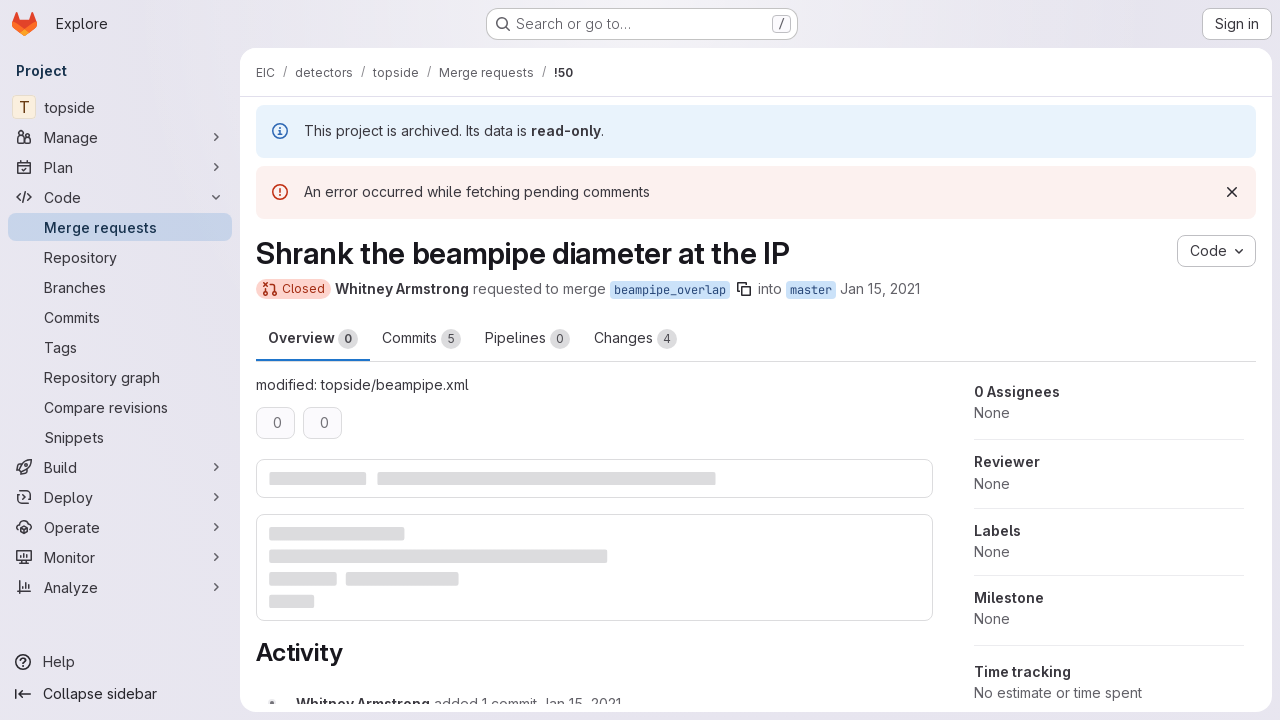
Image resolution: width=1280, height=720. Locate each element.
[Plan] (120, 167)
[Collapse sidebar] (120, 694)
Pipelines (527, 339)
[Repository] (120, 257)
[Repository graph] (120, 377)
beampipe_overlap (670, 290)
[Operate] (120, 527)
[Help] (120, 662)
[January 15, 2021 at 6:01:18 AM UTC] (581, 703)
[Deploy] (120, 497)
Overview (313, 339)
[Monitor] (120, 557)
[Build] (120, 467)
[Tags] (120, 347)
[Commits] (120, 317)
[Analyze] (120, 587)
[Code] (120, 197)
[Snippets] (120, 437)
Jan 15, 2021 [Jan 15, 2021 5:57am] (880, 288)
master (811, 290)
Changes (635, 339)
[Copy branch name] (744, 289)
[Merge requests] (120, 227)
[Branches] (120, 287)
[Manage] (120, 137)
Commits (421, 339)
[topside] (120, 107)
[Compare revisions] (120, 407)
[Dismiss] (1232, 192)
